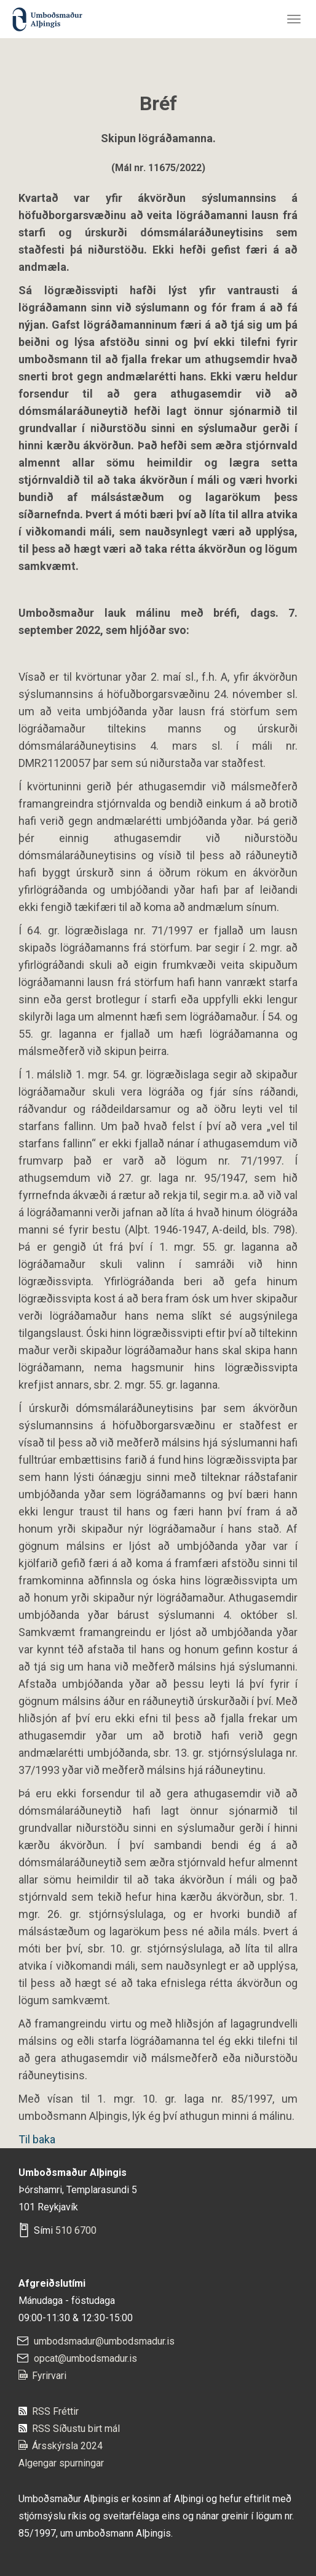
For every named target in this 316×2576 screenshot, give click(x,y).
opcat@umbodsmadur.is (85, 2358)
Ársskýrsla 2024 (67, 2446)
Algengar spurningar (61, 2463)
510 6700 (76, 2230)
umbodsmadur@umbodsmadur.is (104, 2341)
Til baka (36, 2139)
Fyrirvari (49, 2375)
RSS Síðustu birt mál (76, 2428)
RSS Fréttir (55, 2411)
